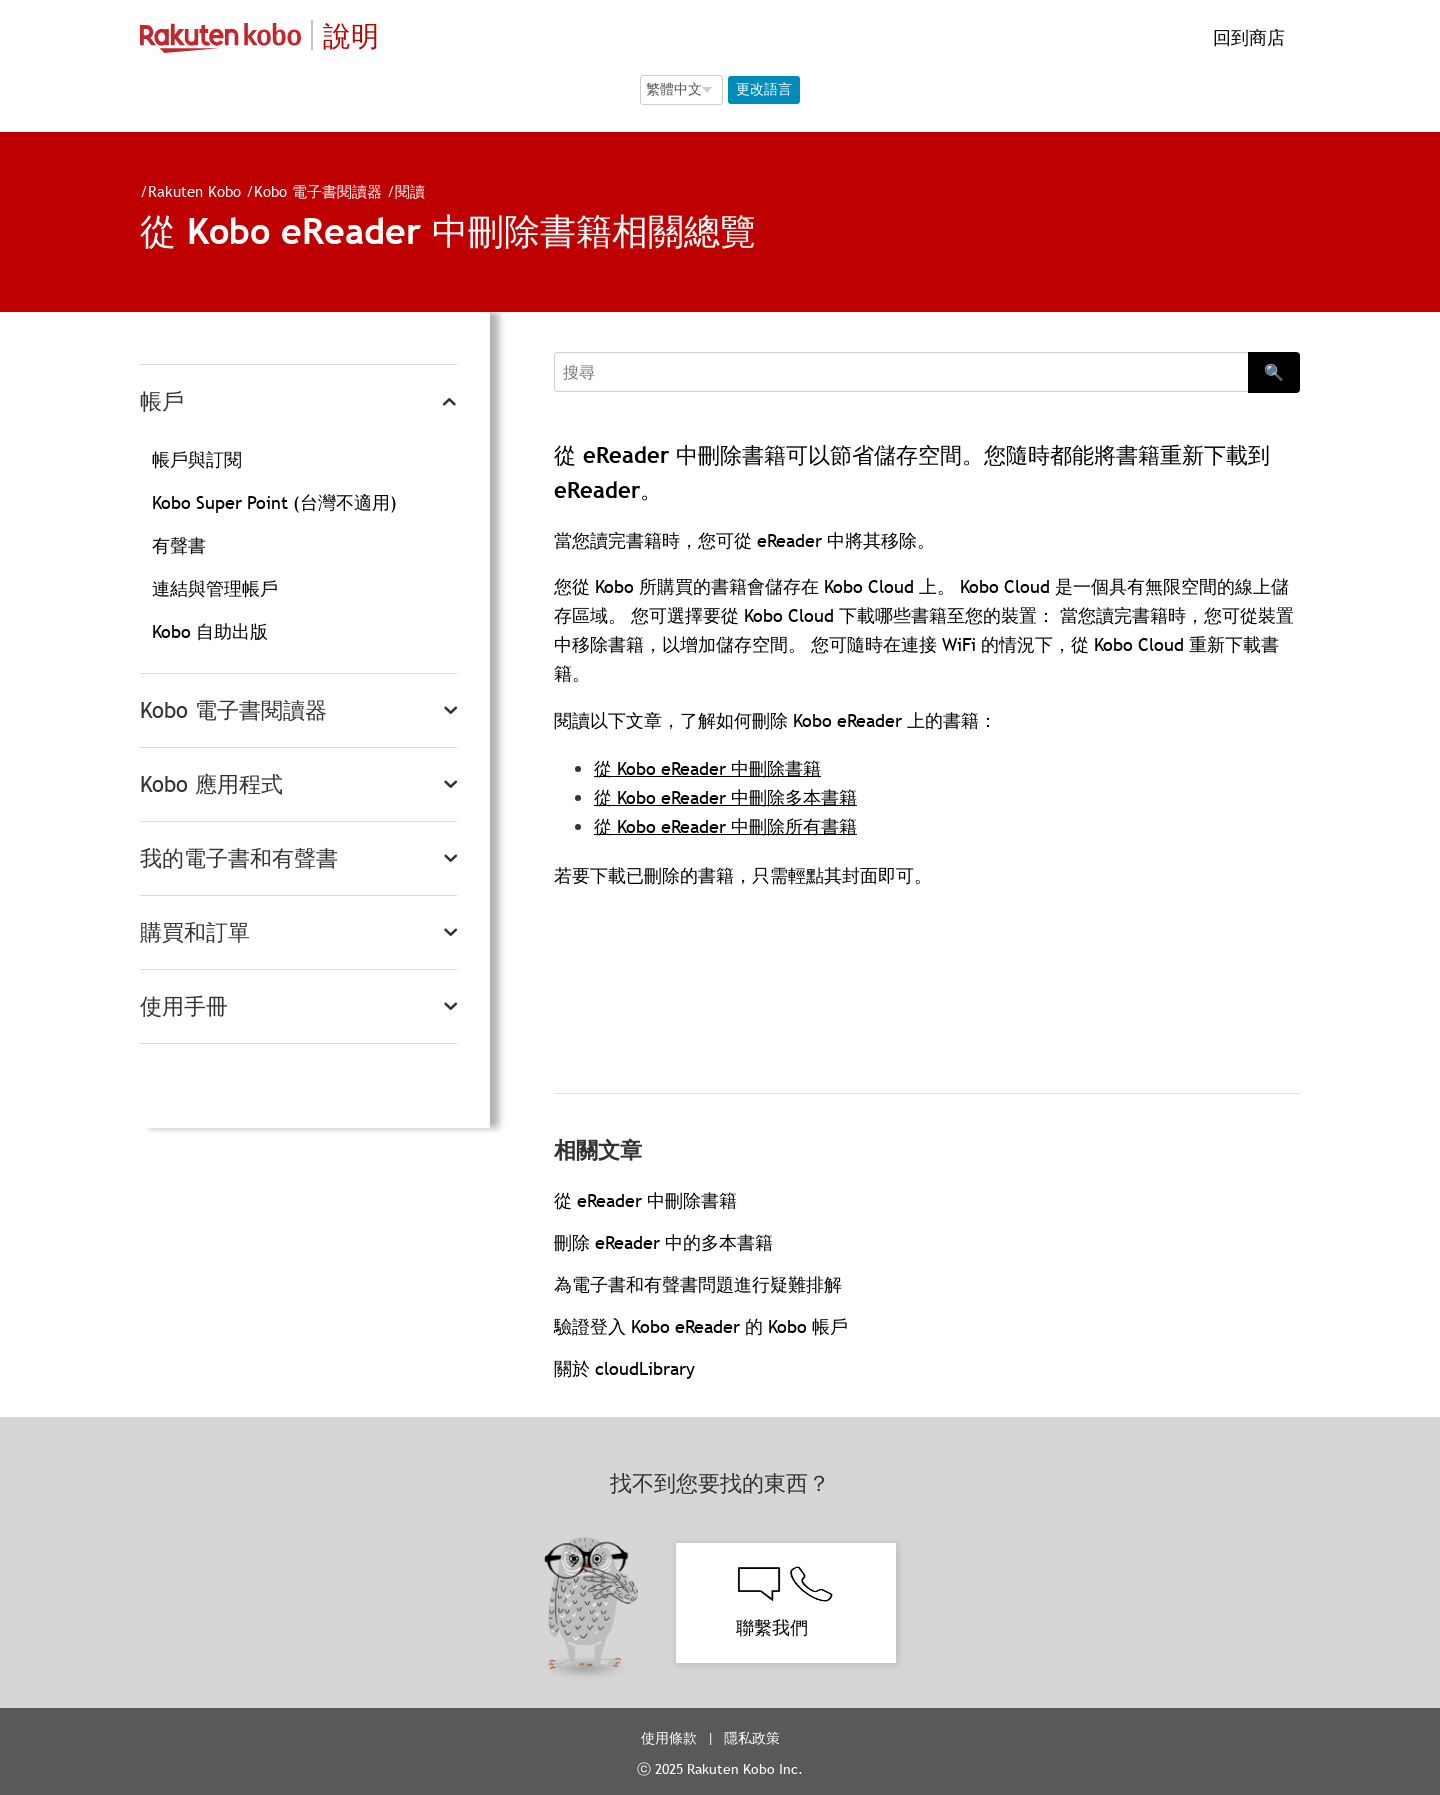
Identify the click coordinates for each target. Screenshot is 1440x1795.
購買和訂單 (195, 932)
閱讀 (410, 191)
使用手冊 (184, 1006)
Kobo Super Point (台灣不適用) (274, 502)
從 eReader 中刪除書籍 (645, 1200)
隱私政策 (754, 1738)
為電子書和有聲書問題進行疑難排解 (698, 1284)
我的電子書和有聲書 (239, 858)
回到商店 (1246, 37)
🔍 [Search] (1274, 372)
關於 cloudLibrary (624, 1368)
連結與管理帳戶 (215, 588)
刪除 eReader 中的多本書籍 (663, 1242)
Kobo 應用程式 (211, 784)
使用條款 (669, 1738)
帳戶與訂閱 (197, 459)
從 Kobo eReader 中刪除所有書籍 (725, 826)
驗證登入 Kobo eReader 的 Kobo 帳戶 (701, 1326)
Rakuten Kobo (194, 191)
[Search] (901, 372)
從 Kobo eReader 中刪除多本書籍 (725, 797)
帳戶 (162, 401)
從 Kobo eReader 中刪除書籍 (707, 768)
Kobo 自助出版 (210, 631)
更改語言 (764, 89)
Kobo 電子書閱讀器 (318, 191)
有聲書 (179, 545)
